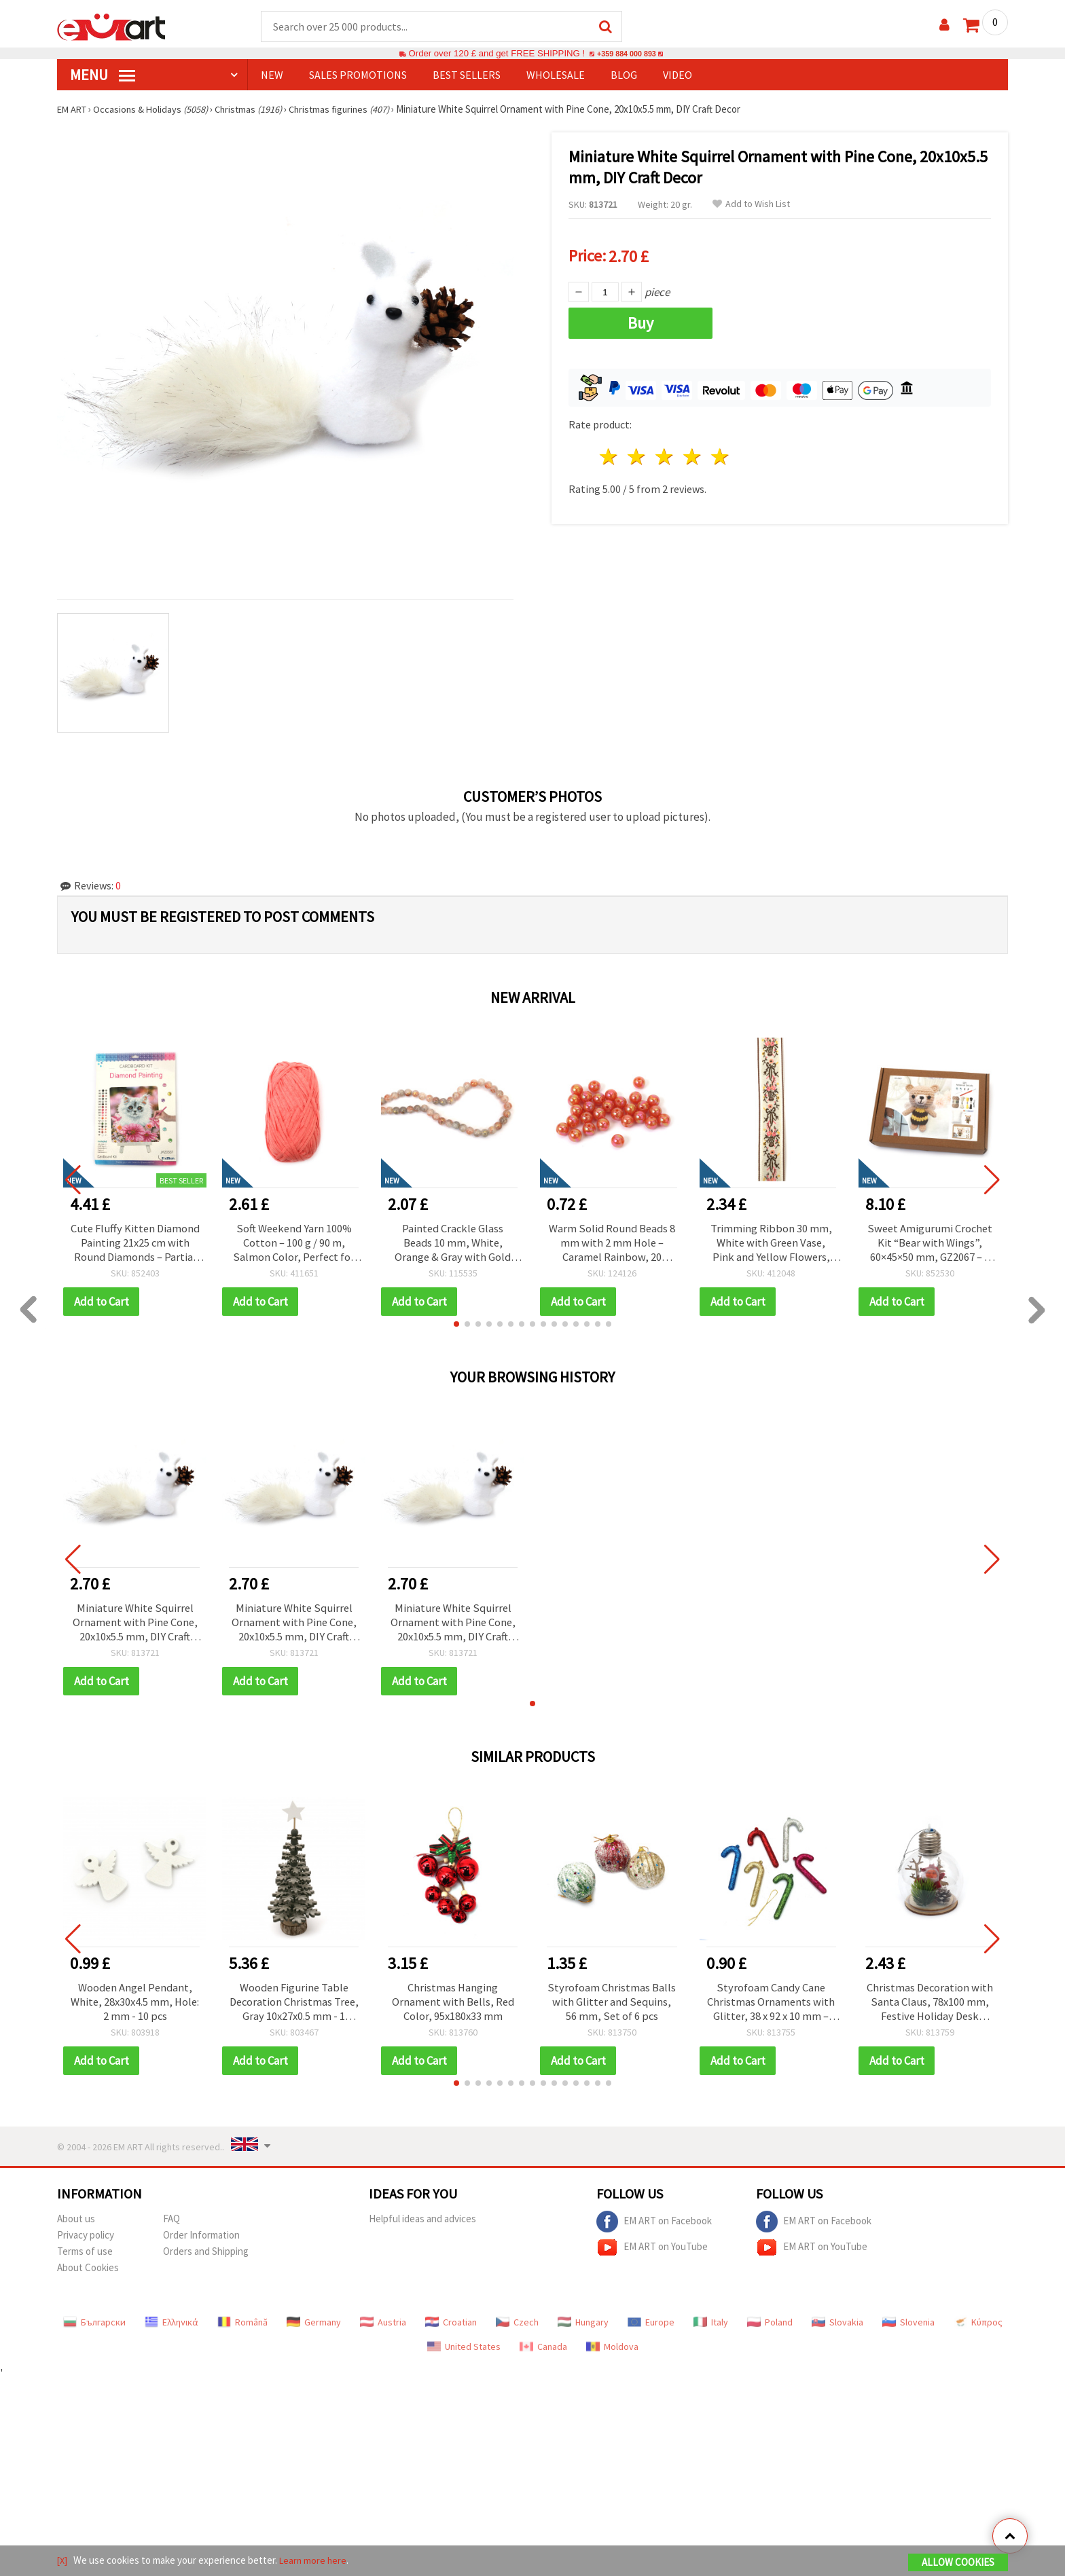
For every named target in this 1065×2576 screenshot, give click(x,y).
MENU (102, 75)
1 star (610, 452)
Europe (651, 2329)
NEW (272, 75)
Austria (383, 2329)
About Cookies (88, 2274)
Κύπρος (978, 2329)
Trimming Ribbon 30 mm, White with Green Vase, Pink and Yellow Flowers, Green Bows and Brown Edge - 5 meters (771, 1244)
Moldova (612, 2353)
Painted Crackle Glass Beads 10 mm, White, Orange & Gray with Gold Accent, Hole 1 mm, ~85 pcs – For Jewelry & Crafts (453, 1244)
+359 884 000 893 (626, 54)
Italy (710, 2329)
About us (76, 2225)
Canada (543, 2353)
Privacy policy (85, 2241)
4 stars (692, 452)
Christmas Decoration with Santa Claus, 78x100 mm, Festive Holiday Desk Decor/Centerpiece (930, 2007)
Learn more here (315, 2561)
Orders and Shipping (206, 2257)
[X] (63, 2561)
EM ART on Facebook (654, 2228)
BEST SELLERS (467, 75)
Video (677, 75)
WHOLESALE (555, 75)
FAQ (171, 2225)
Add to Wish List (751, 205)
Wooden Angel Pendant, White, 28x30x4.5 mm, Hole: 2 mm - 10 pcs (135, 2007)
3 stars (665, 452)
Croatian (451, 2329)
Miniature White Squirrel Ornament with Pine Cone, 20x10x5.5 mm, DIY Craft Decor (134, 1626)
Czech (517, 2329)
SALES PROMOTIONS (358, 75)
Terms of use (85, 2257)
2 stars (637, 452)
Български (94, 2329)
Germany (314, 2329)
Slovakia (837, 2329)
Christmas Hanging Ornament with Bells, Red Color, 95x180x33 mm (453, 2007)
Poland (770, 2329)
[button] (456, 1326)
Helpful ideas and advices (422, 2225)
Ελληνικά (171, 2329)
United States (464, 2353)
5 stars (720, 452)
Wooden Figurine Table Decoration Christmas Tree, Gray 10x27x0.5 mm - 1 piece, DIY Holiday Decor (294, 2007)
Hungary (583, 2329)
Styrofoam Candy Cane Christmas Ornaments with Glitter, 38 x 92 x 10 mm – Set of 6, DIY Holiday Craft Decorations (771, 2007)
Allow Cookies (958, 2563)
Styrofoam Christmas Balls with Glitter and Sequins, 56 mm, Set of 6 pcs (611, 2007)
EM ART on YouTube (652, 2254)
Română (242, 2329)
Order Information (201, 2241)
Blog (624, 75)
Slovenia (908, 2329)
